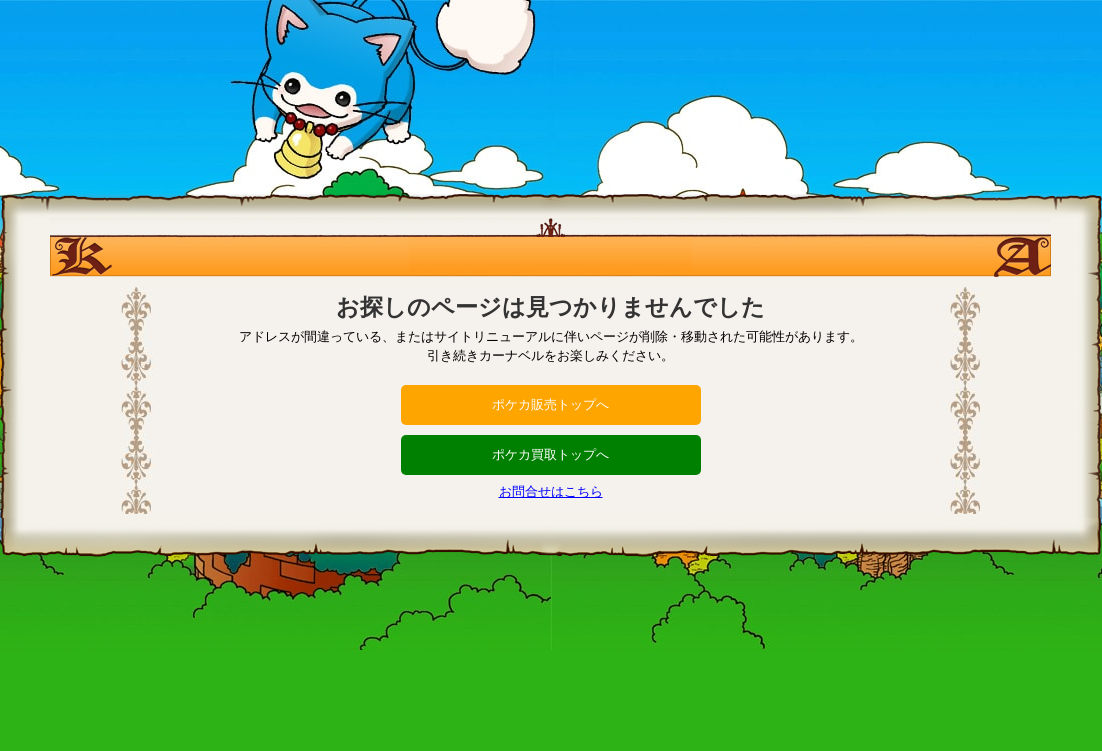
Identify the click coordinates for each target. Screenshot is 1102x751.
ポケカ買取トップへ (550, 454)
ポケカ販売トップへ (550, 404)
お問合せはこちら (551, 491)
